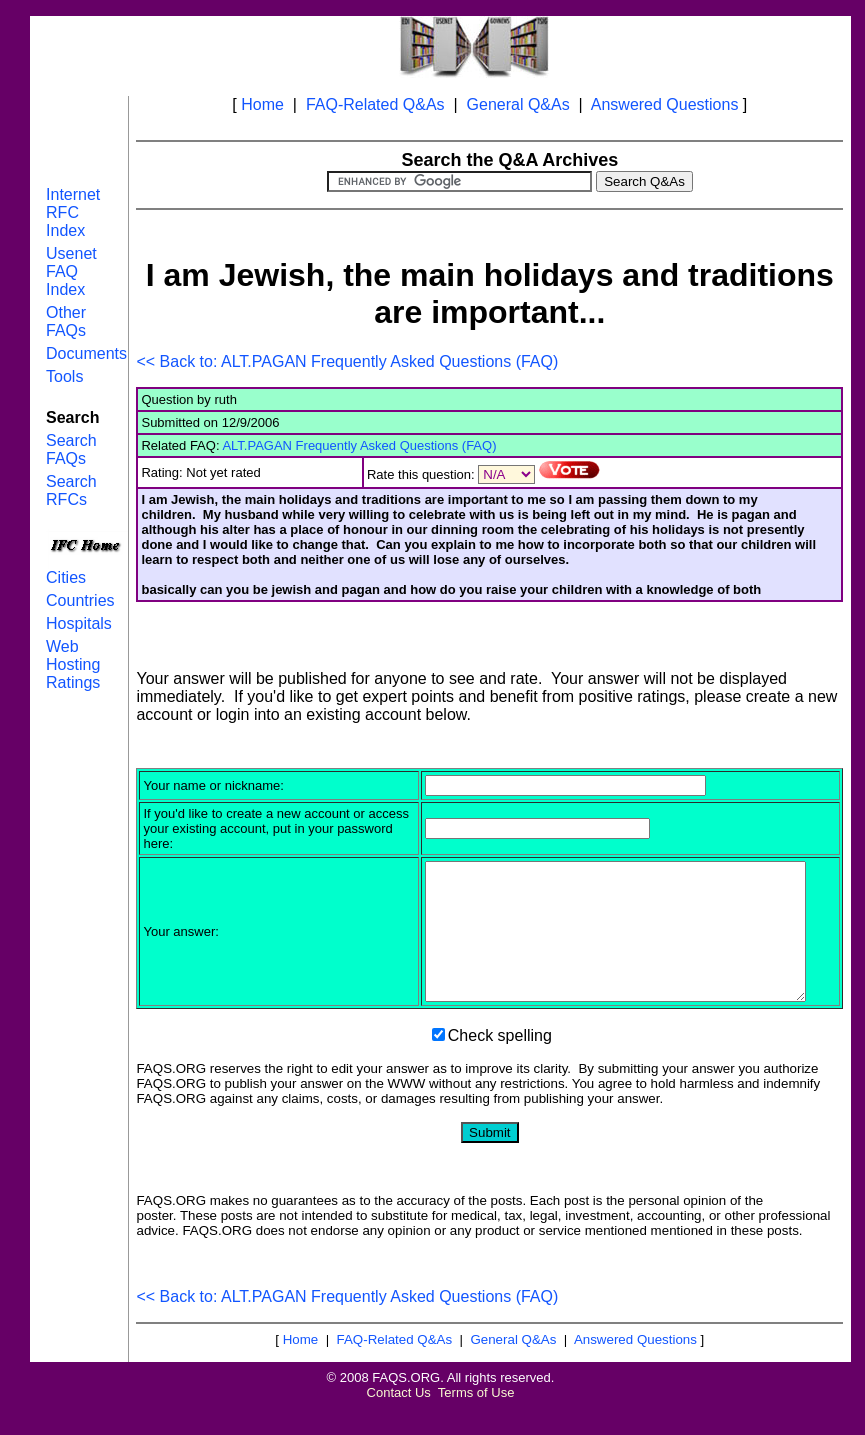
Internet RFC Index (73, 212)
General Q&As (518, 104)
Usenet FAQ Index (71, 271)
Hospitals (79, 623)
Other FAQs (66, 321)
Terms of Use (476, 1419)
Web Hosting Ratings (73, 664)
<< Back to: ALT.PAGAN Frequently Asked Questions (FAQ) (347, 361)
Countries (80, 600)
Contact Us (399, 1419)
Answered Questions (665, 104)
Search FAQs (71, 449)
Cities (66, 577)
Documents (86, 353)
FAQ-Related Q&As (375, 104)
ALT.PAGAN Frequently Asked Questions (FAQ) (359, 445)
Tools (64, 376)
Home (262, 104)
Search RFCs (71, 490)
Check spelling (500, 1062)
